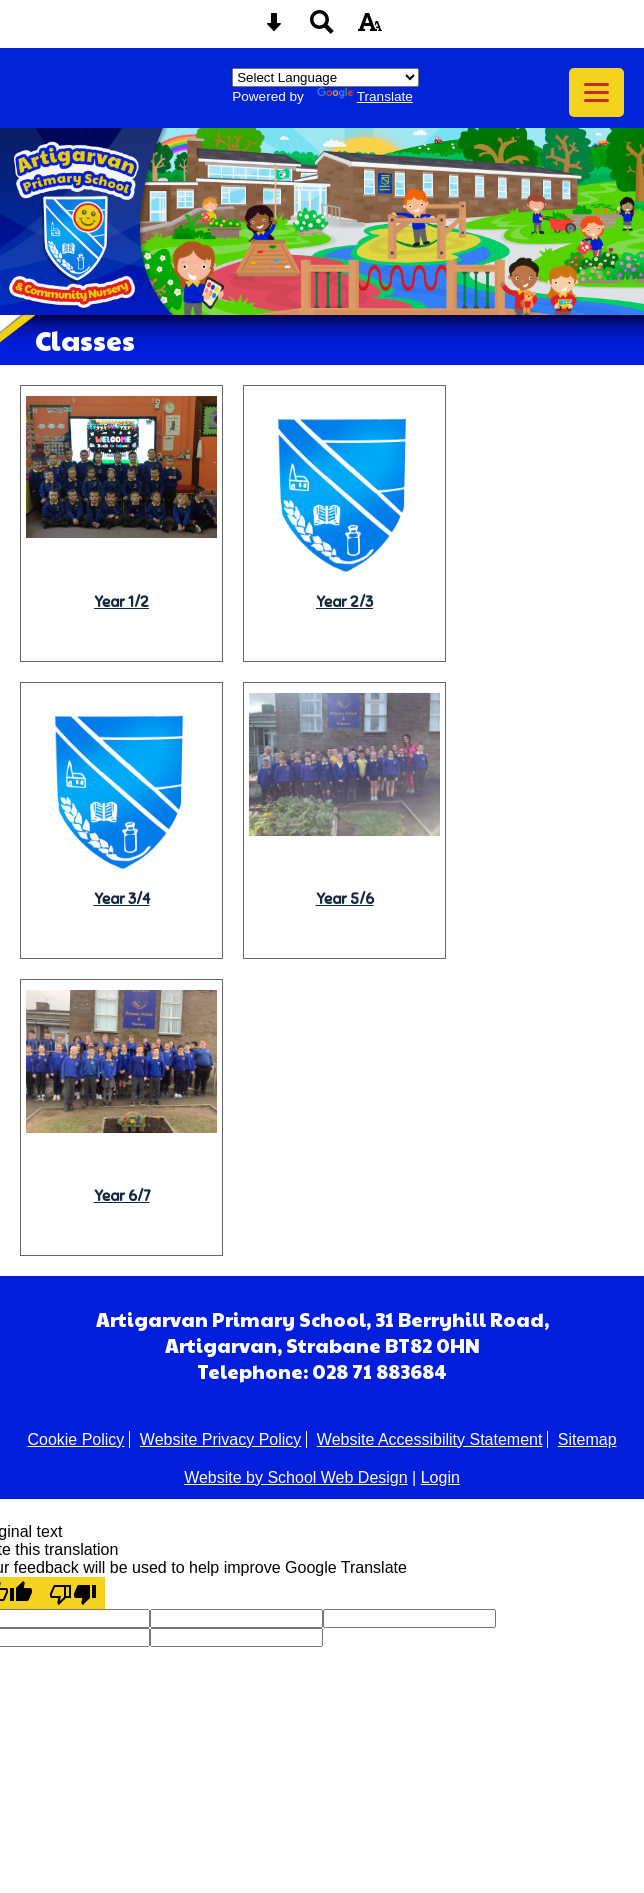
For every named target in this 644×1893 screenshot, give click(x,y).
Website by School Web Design (296, 1477)
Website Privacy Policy (221, 1439)
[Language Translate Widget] (325, 77)
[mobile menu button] (596, 92)
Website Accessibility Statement (430, 1439)
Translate (365, 96)
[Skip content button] (274, 28)
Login (440, 1477)
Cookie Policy (75, 1439)
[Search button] (322, 28)
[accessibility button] (370, 28)
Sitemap (587, 1439)
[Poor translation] (73, 1593)
